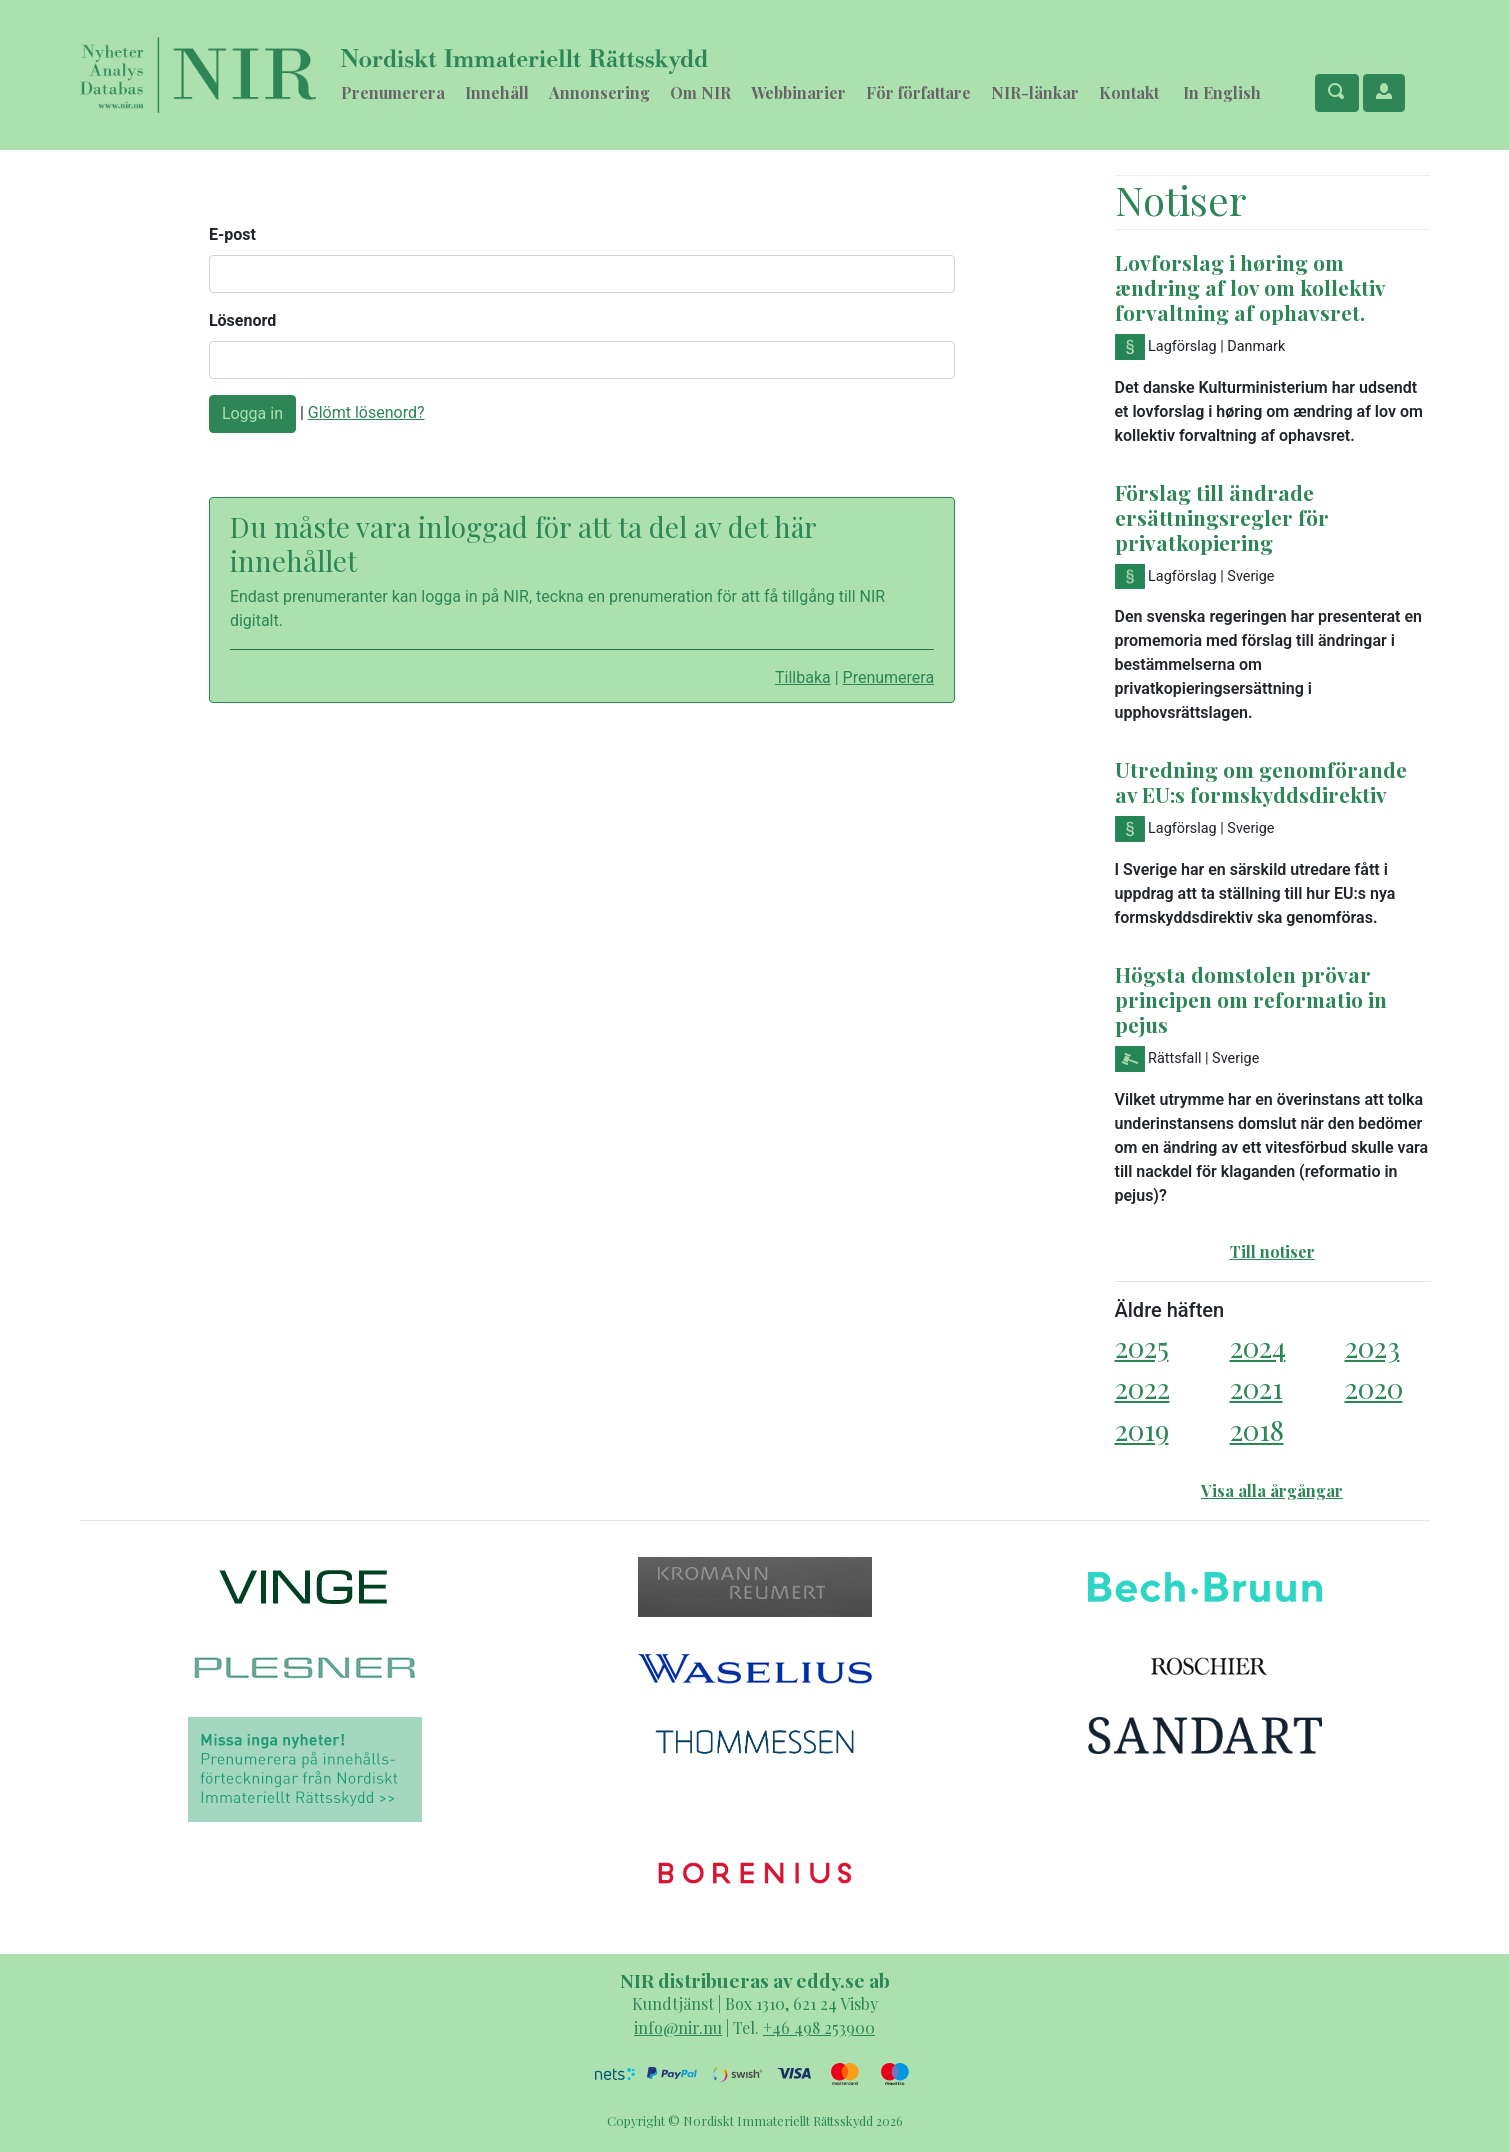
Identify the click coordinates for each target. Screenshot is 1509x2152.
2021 (1256, 1387)
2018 (1257, 1429)
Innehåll (497, 92)
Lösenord (242, 320)
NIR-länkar (1035, 92)
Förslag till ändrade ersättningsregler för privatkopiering (1222, 517)
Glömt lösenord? (366, 412)
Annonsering (599, 92)
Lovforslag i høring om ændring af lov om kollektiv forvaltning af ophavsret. (1250, 287)
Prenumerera (393, 92)
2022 (1142, 1387)
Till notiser (1272, 1251)
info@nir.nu (678, 2027)
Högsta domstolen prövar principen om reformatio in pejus (1251, 999)
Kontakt (1129, 92)
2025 (1142, 1346)
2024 (1258, 1346)
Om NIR (700, 92)
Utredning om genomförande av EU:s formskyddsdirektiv (1261, 781)
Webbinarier (798, 92)
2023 (1372, 1346)
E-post (232, 234)
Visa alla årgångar (1272, 1490)
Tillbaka (803, 677)
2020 (1374, 1387)
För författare (918, 92)
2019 (1142, 1429)
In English (1222, 92)
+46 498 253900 (819, 2027)
